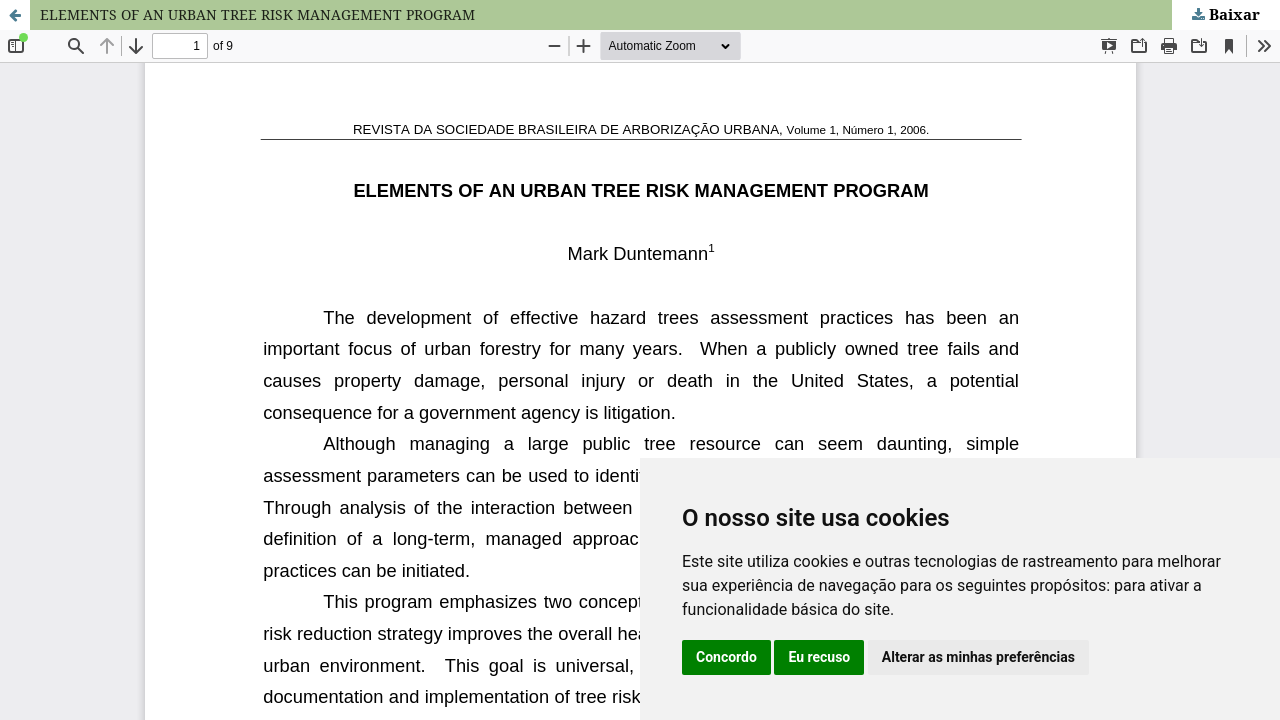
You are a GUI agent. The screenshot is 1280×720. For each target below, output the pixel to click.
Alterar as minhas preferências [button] (978, 657)
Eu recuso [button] (819, 657)
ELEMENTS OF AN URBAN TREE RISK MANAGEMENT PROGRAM (257, 14)
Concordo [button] (726, 657)
